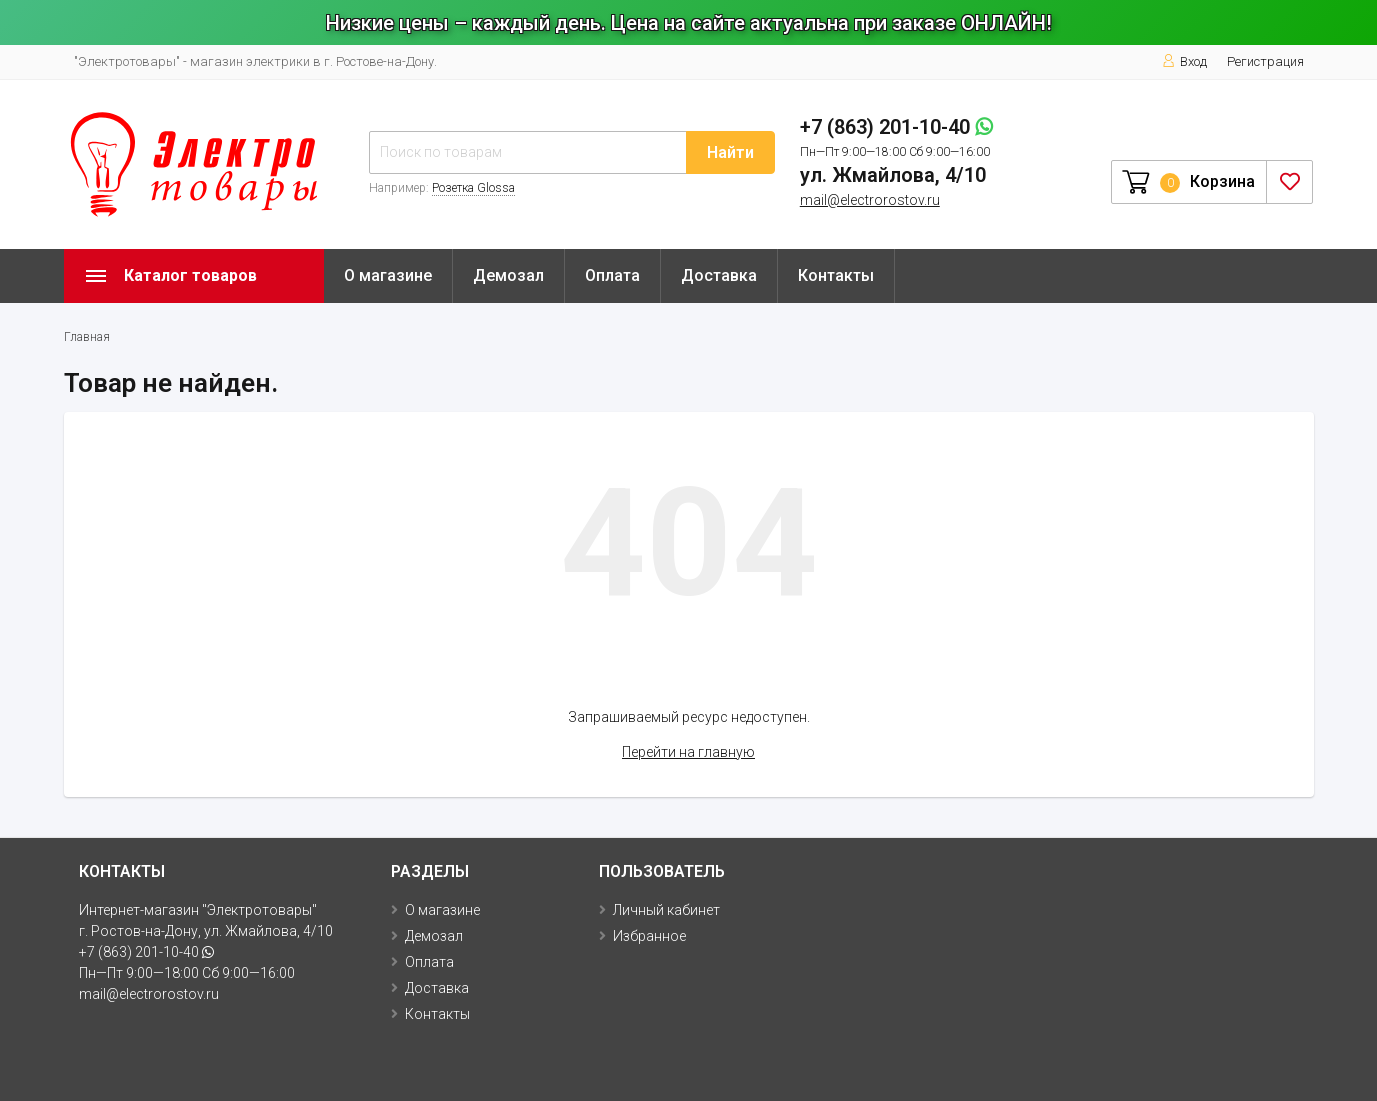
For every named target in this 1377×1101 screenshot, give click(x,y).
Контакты (836, 275)
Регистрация (1265, 61)
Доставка (719, 275)
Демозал (508, 275)
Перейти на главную (688, 752)
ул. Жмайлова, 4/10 (893, 175)
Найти (730, 152)
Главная (87, 337)
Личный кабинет (666, 910)
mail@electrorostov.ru (870, 200)
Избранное (649, 936)
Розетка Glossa (473, 188)
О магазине (388, 275)
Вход (1184, 61)
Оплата (612, 275)
